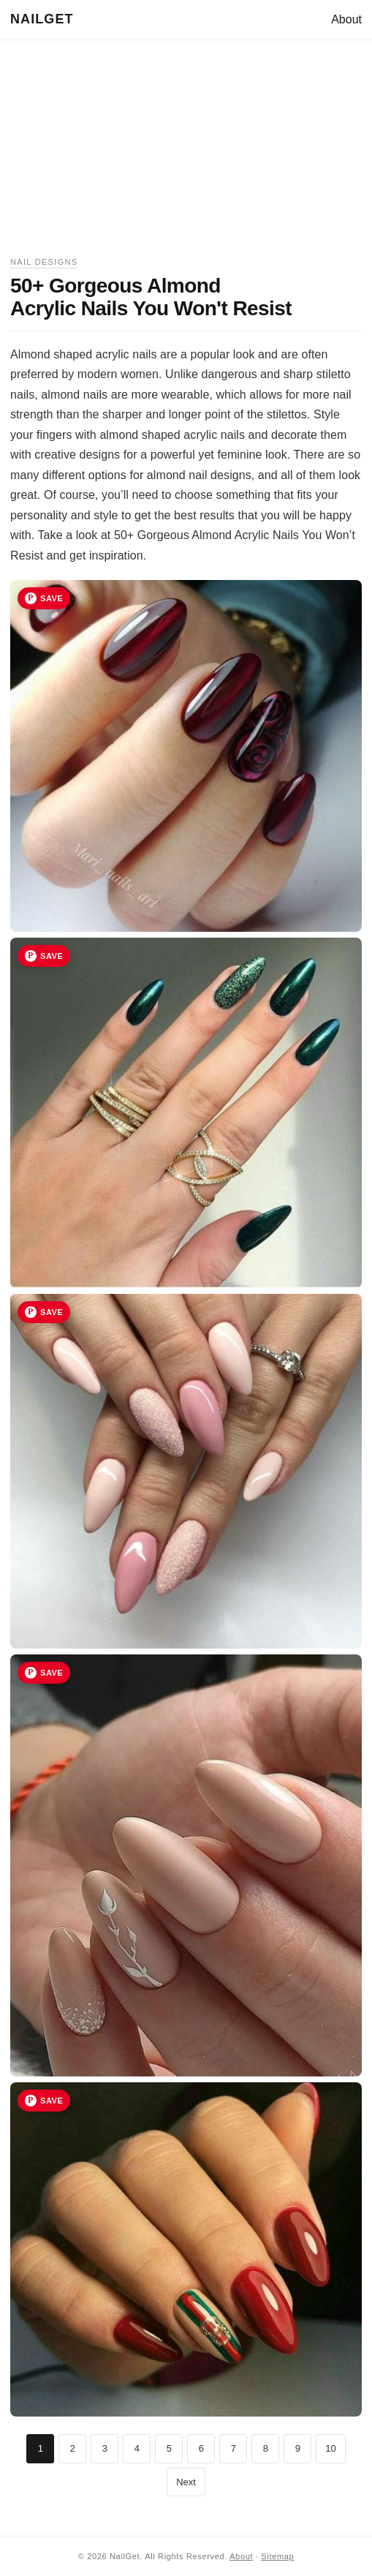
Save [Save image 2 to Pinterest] (51, 956)
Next (186, 2482)
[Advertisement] (186, 152)
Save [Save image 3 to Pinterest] (51, 1312)
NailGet (42, 19)
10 (330, 2448)
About (346, 19)
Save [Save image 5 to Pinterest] (51, 2100)
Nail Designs (43, 261)
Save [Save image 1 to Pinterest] (51, 598)
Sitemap (277, 2556)
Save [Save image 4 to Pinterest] (51, 1672)
